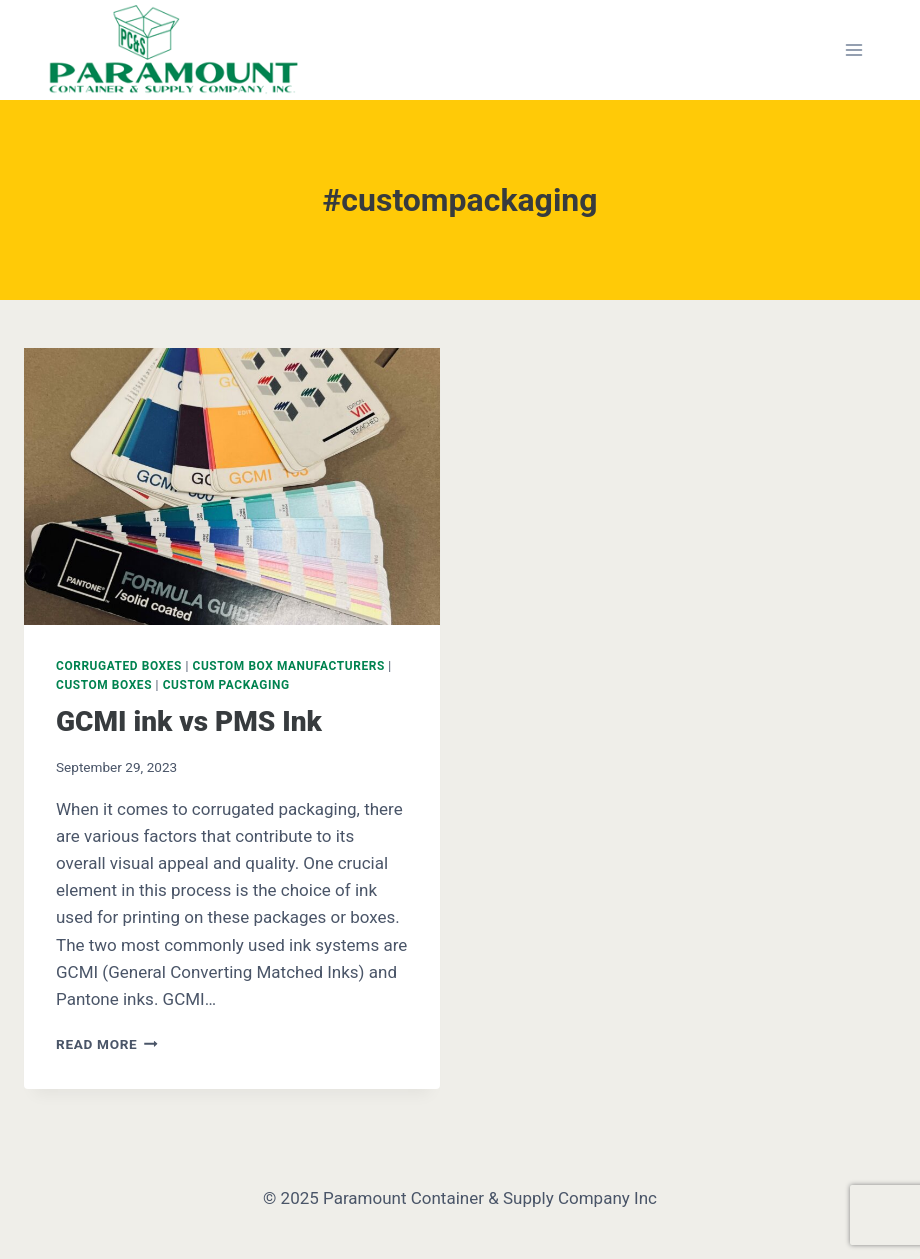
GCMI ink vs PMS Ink (189, 721)
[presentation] (232, 486)
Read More (107, 1044)
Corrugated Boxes (119, 666)
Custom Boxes (104, 685)
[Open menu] (853, 49)
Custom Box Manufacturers (289, 666)
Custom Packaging (226, 685)
